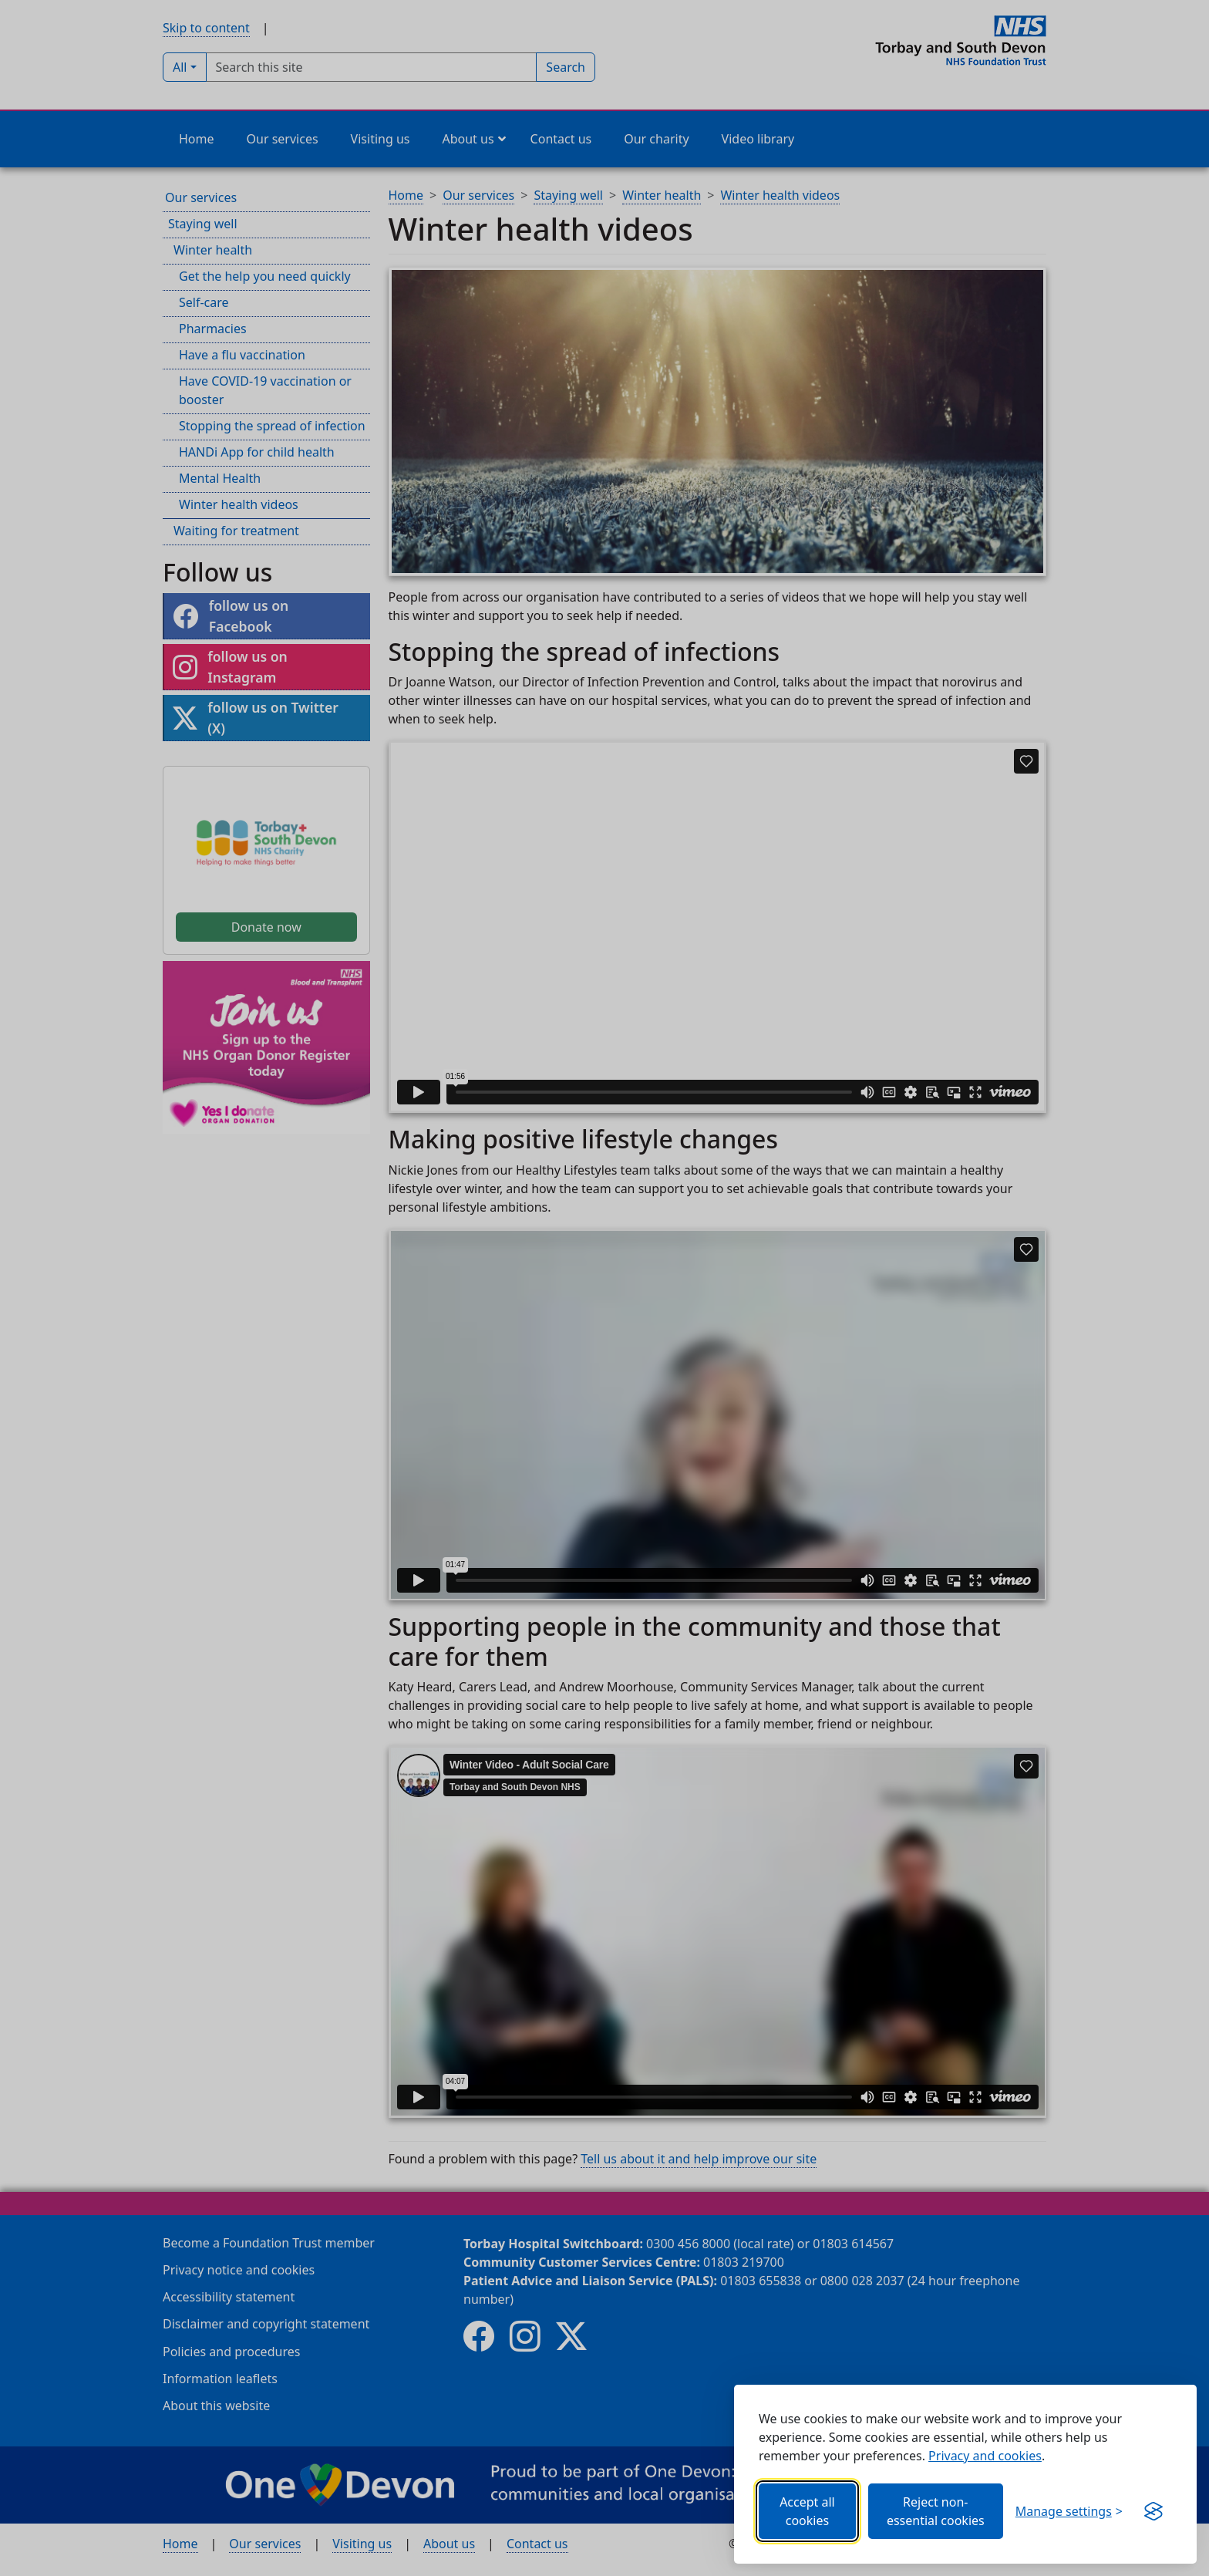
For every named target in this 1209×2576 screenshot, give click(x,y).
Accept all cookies (807, 2511)
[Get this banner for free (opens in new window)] (1153, 2511)
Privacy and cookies (985, 2455)
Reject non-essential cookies (936, 2511)
